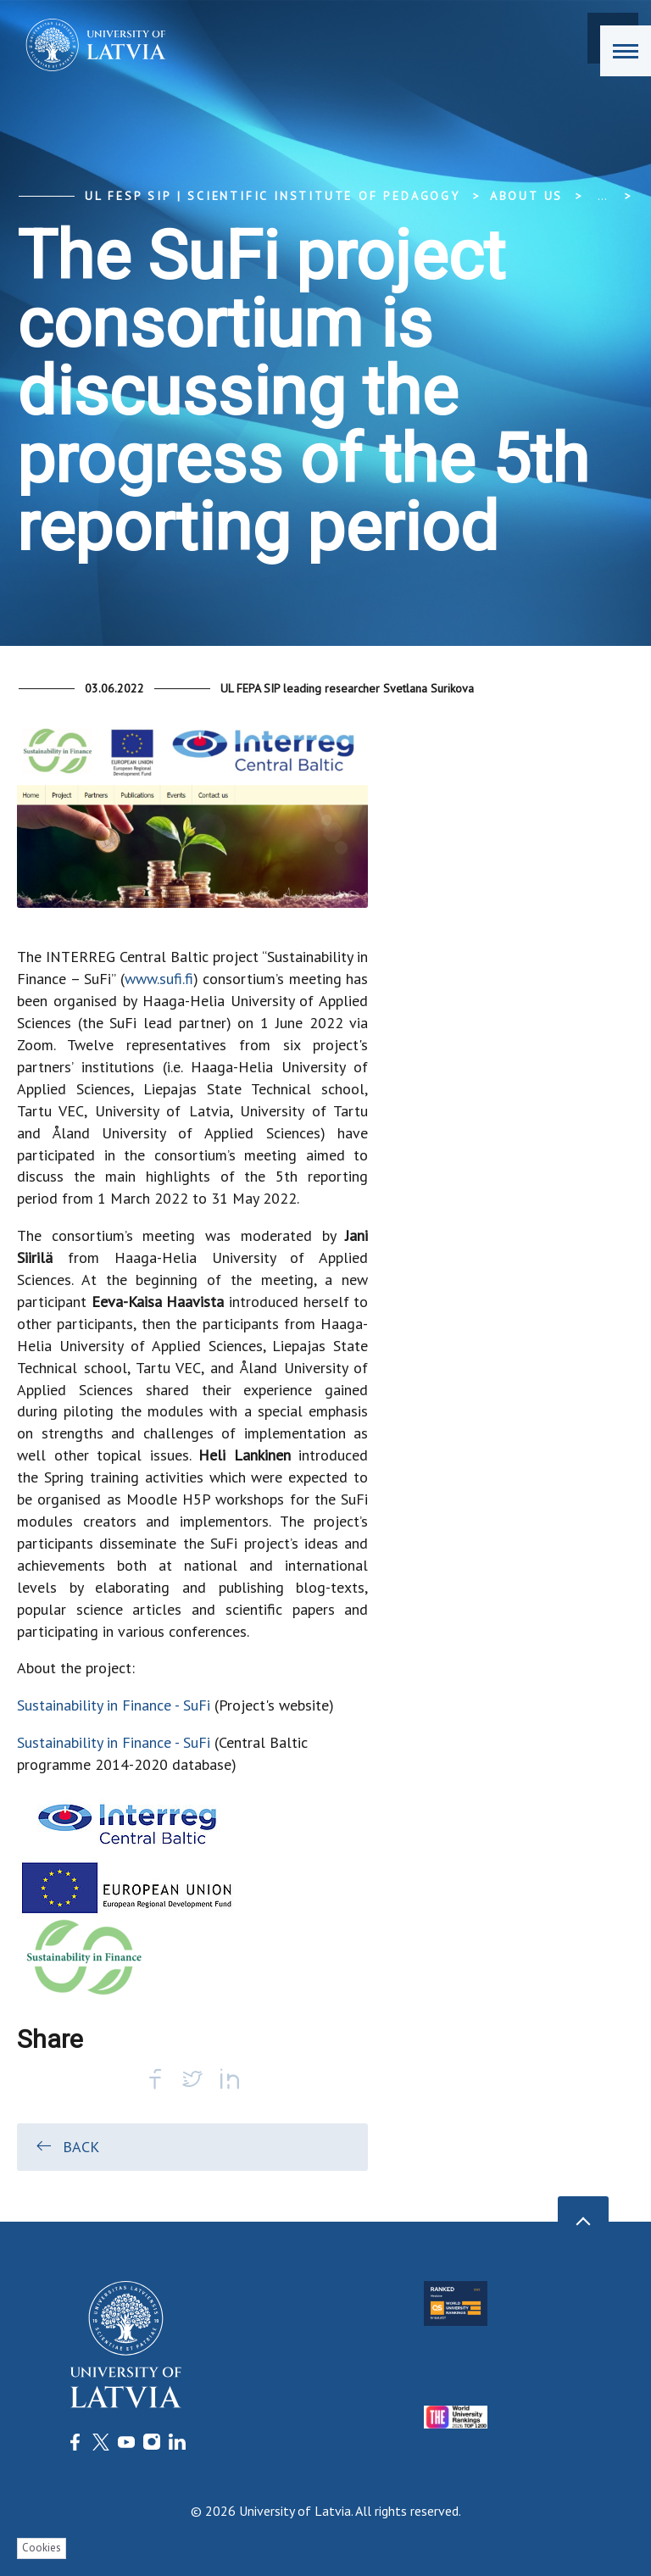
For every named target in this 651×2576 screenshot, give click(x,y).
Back (66, 2146)
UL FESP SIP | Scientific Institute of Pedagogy (272, 195)
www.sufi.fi (159, 978)
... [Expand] (602, 195)
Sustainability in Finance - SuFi (113, 1705)
